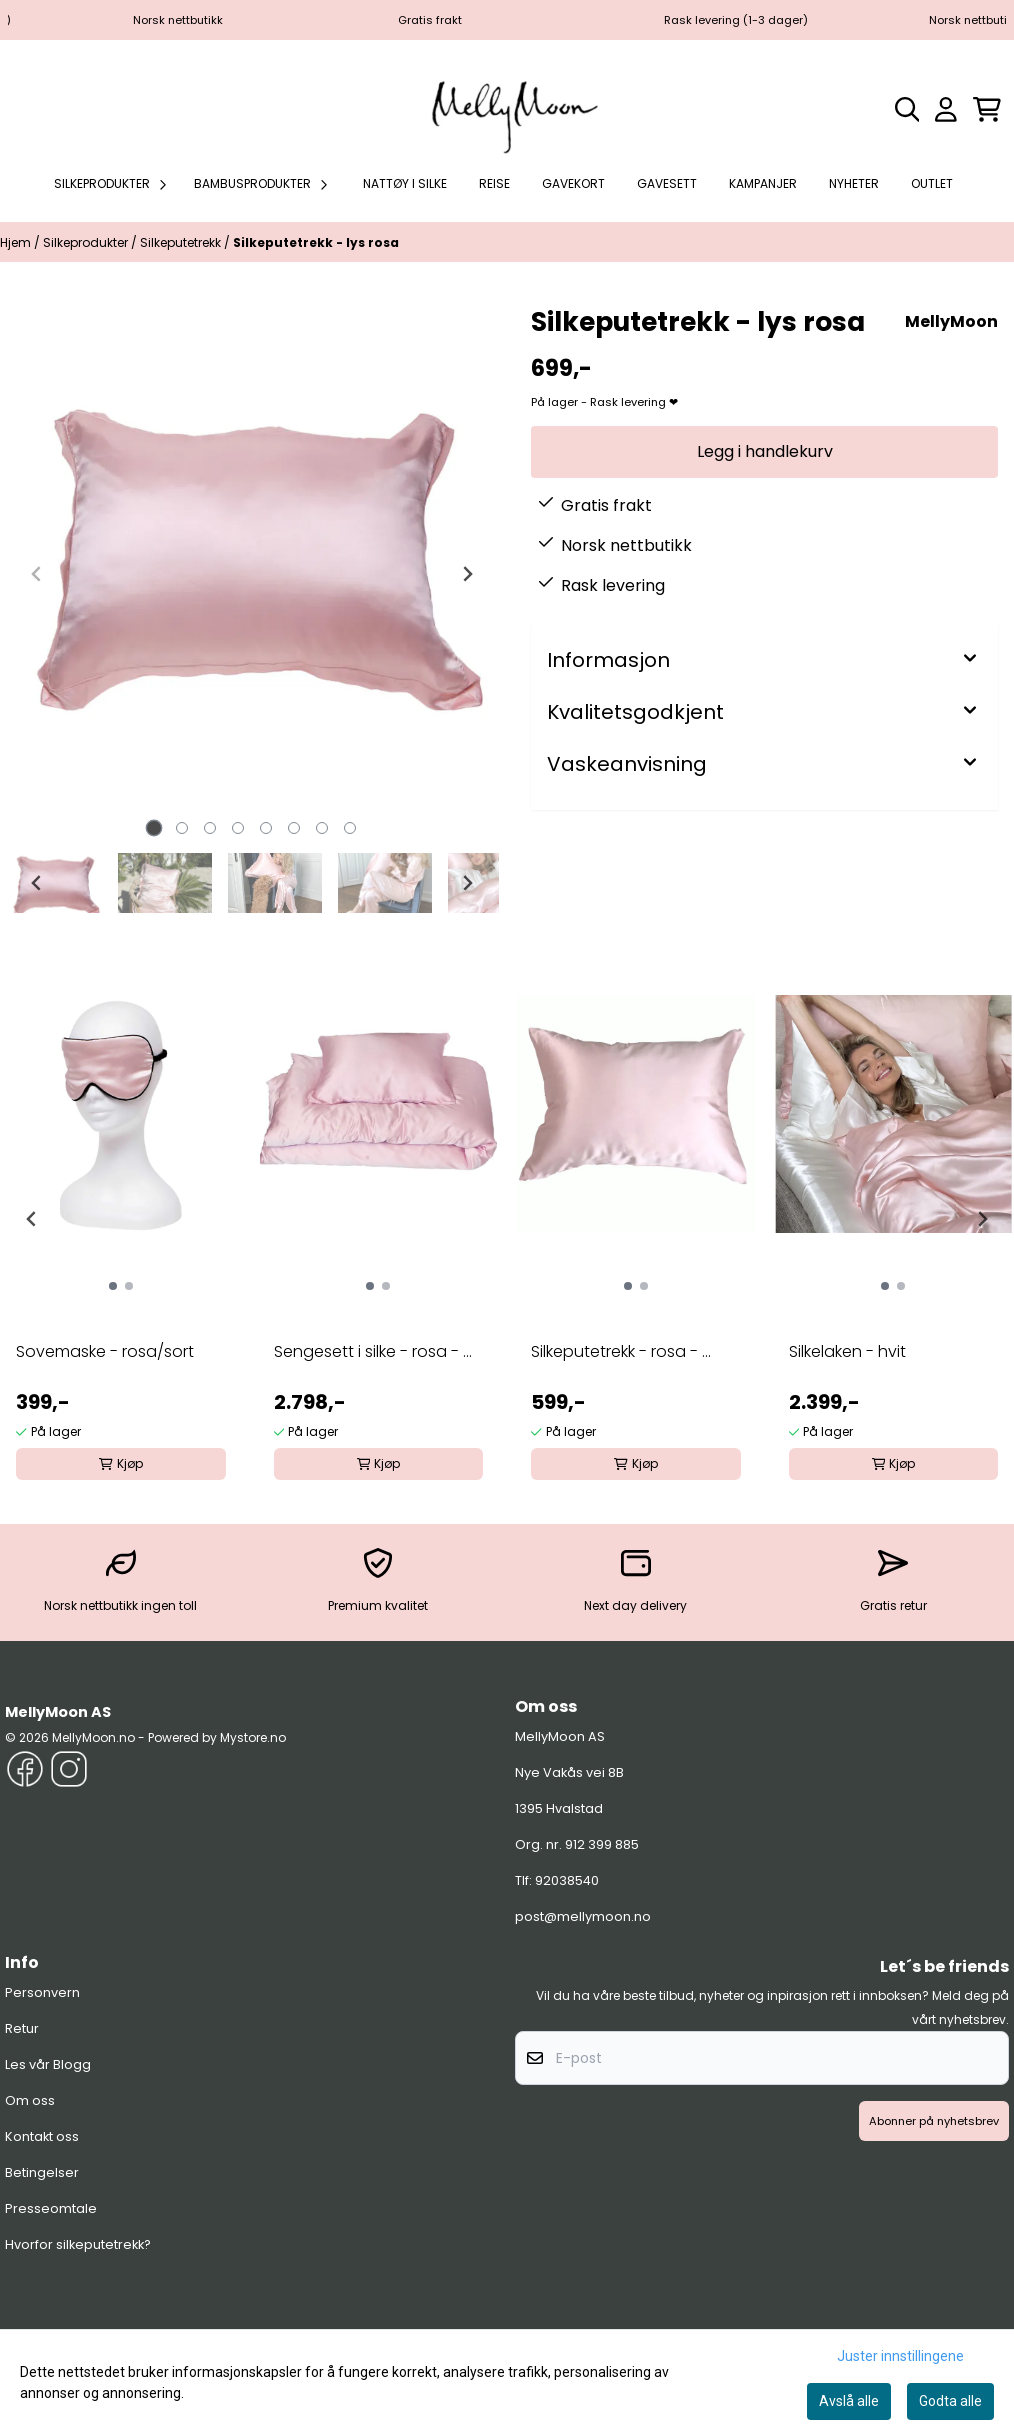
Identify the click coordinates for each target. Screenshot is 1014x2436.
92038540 (567, 1880)
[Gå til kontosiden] (946, 109)
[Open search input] (907, 109)
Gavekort (573, 183)
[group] (121, 1210)
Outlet (932, 183)
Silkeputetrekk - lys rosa (316, 242)
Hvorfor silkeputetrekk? (78, 2244)
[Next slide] (467, 574)
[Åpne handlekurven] (987, 109)
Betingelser (42, 2172)
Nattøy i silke (405, 183)
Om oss (30, 2100)
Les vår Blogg (48, 2064)
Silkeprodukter (87, 242)
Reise (494, 183)
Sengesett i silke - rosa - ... (373, 1351)
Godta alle (950, 2401)
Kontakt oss (42, 2136)
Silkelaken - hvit (847, 1351)
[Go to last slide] (37, 883)
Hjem (17, 242)
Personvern (42, 1992)
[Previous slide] (37, 574)
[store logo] (507, 109)
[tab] (154, 828)
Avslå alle (849, 2401)
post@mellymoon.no (583, 1916)
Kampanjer (763, 183)
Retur (22, 2028)
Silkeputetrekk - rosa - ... (621, 1351)
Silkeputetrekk (182, 242)
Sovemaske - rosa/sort (105, 1351)
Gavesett (667, 183)
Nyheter (854, 183)
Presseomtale (51, 2208)
